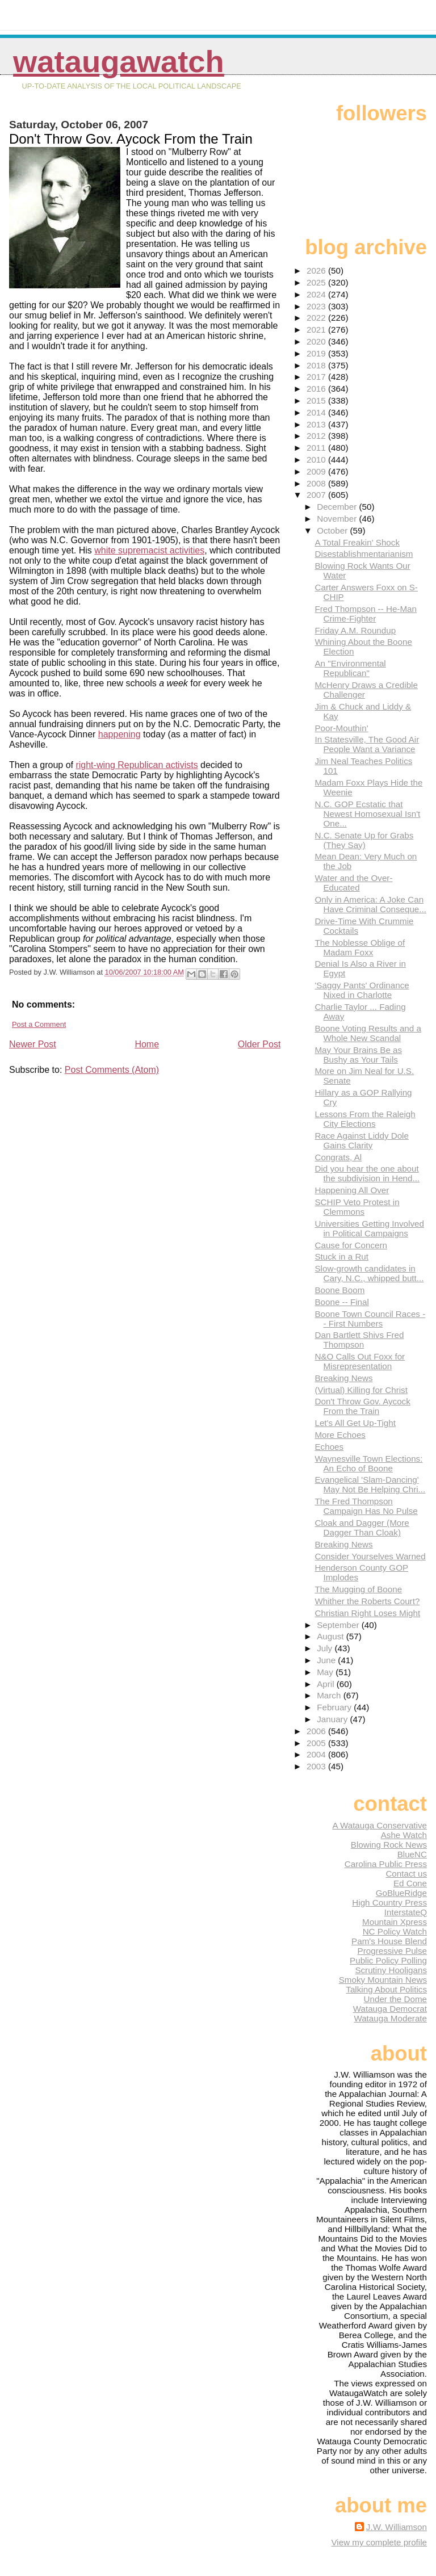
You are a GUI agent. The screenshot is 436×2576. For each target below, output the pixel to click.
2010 (317, 459)
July (325, 1648)
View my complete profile (379, 2542)
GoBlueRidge (401, 1893)
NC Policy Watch (395, 1931)
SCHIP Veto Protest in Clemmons (357, 1206)
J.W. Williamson (396, 2527)
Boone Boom (339, 1290)
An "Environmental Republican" (350, 668)
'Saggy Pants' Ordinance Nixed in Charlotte (362, 990)
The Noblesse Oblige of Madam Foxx (360, 947)
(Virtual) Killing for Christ (361, 1390)
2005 (317, 1743)
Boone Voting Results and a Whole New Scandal (368, 1033)
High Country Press (389, 1902)
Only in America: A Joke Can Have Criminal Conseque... (370, 904)
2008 (317, 483)
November (338, 518)
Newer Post (32, 1044)
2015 (317, 400)
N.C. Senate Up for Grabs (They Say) (364, 840)
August (331, 1636)
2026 (317, 270)
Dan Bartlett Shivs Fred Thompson (359, 1339)
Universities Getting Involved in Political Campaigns (369, 1228)
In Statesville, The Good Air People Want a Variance (367, 744)
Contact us (406, 1873)
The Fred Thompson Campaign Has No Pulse (366, 1506)
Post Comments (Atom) (112, 1070)
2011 (317, 447)
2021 (317, 329)
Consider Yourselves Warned (370, 1556)
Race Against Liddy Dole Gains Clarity (361, 1140)
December (338, 506)
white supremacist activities (149, 550)
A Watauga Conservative (379, 1825)
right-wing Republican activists (137, 765)
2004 (317, 1754)
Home (147, 1044)
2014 (317, 412)
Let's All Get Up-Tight (355, 1423)
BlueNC (412, 1854)
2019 (317, 353)
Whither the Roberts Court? (367, 1601)
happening (119, 734)
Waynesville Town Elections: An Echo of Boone (368, 1463)
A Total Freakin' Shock (357, 542)
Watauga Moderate (390, 2018)
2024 (317, 294)
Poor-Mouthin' (341, 728)
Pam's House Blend (389, 1941)
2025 (317, 282)
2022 (317, 317)
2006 (317, 1731)
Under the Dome (395, 1999)
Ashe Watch (404, 1835)
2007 (317, 495)
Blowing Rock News (389, 1844)
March (330, 1695)
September (339, 1625)
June (327, 1660)
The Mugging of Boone (358, 1589)
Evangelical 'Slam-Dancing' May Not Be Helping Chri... (370, 1484)
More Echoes (340, 1435)
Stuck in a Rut (341, 1256)
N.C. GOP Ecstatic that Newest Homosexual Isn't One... (367, 813)
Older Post (259, 1044)
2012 (317, 435)
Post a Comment (39, 1024)
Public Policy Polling (388, 1960)
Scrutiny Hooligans (391, 1970)
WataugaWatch (118, 61)
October (333, 530)
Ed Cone (410, 1883)
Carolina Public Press (386, 1864)
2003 (317, 1766)
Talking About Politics (386, 1989)
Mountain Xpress (394, 1922)
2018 (317, 365)
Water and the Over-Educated (353, 882)
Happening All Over (352, 1190)
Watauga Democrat (390, 2008)
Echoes (329, 1446)
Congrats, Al (338, 1157)
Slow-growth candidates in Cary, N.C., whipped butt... (369, 1273)
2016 (317, 388)
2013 (317, 424)
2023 (317, 306)
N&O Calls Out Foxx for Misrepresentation (360, 1361)
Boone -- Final (341, 1302)
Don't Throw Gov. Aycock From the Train (362, 1406)
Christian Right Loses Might (367, 1613)
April (327, 1684)
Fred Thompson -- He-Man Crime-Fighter (366, 613)
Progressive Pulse (392, 1951)
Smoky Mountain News (383, 1980)
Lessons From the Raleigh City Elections (365, 1118)
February (335, 1707)
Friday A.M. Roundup (355, 630)
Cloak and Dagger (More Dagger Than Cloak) (362, 1527)
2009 (317, 471)
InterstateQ (405, 1912)
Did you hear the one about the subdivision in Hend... (367, 1173)
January (333, 1719)
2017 (317, 376)
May (326, 1672)
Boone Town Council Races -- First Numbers (370, 1318)
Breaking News (343, 1378)
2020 (317, 341)
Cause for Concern (351, 1245)
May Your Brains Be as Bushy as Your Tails (358, 1054)
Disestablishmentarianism (364, 554)
